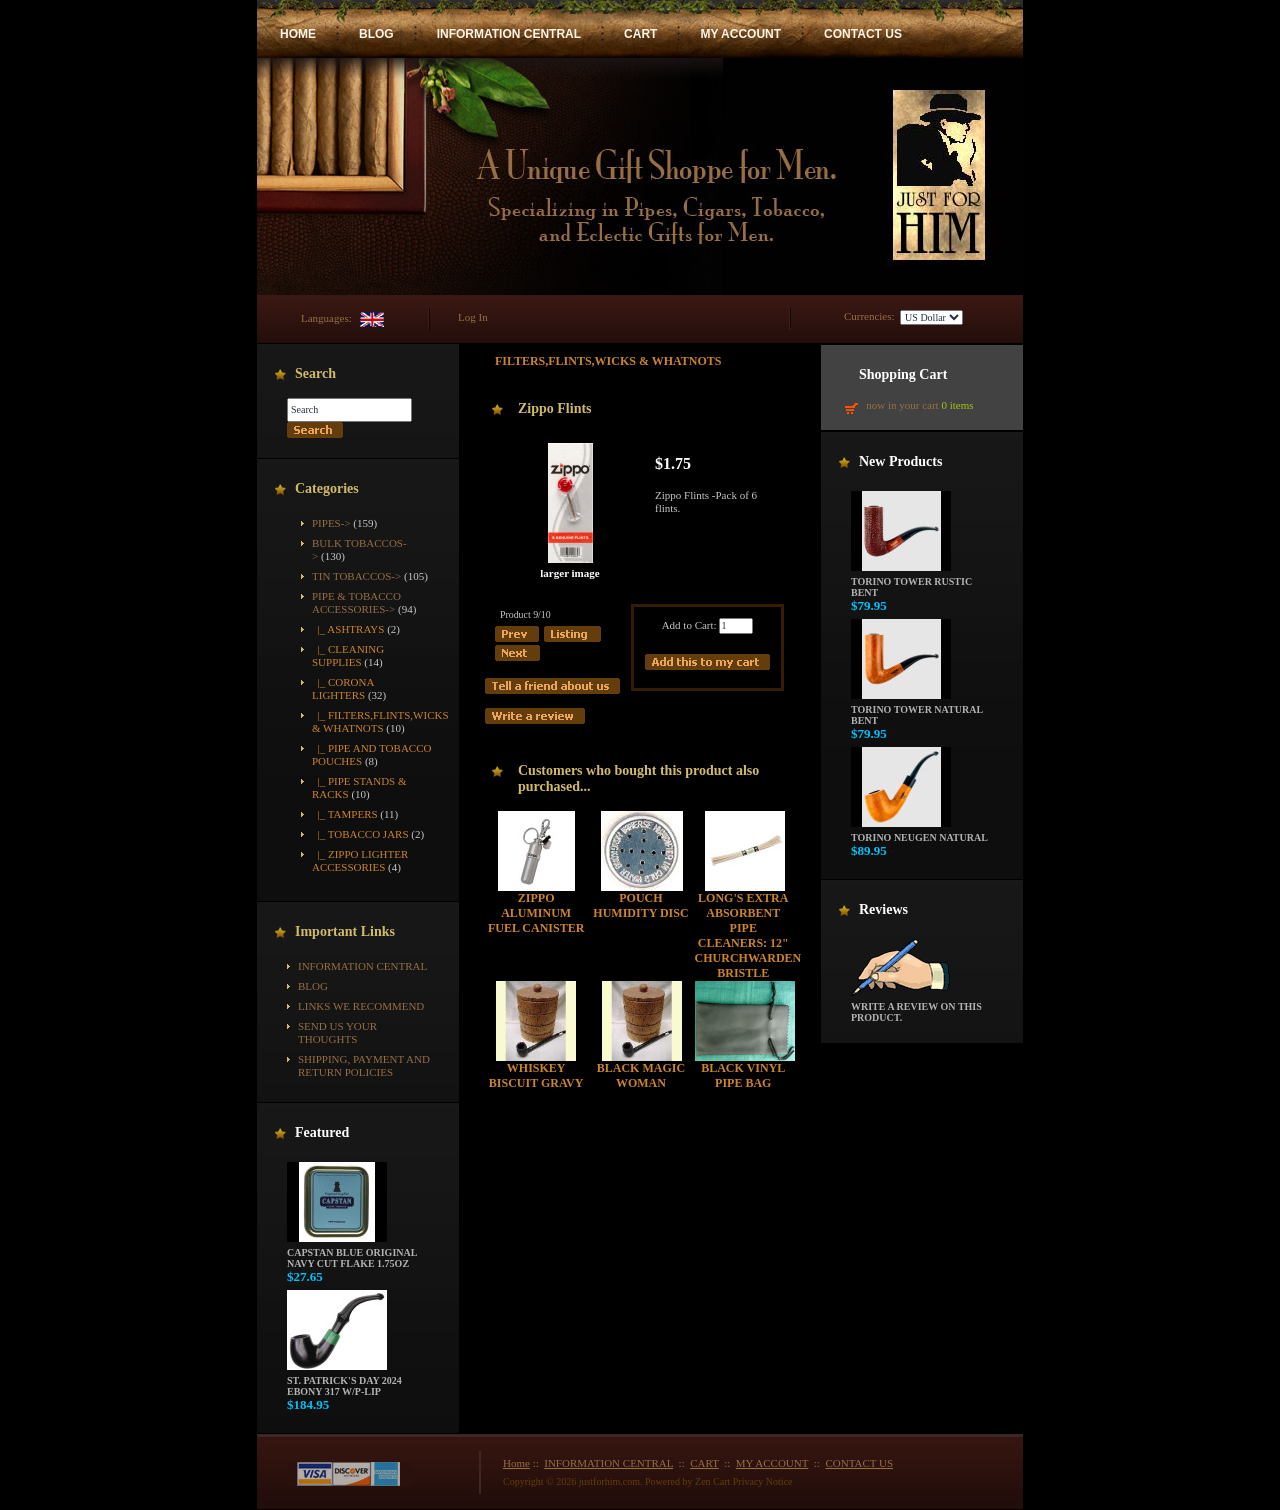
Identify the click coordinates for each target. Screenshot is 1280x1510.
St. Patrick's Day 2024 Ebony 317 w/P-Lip (344, 1381)
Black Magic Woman (641, 1075)
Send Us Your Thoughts (337, 1032)
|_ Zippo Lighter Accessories (360, 860)
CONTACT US (863, 34)
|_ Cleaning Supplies (348, 655)
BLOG (376, 34)
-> (356, 602)
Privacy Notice (763, 1481)
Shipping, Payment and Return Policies (364, 1065)
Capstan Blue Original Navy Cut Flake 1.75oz (352, 1253)
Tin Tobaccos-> (356, 576)
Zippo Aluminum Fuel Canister (536, 913)
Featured (322, 1132)
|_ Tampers (345, 814)
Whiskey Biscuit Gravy (536, 1075)
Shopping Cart (903, 374)
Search (315, 373)
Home (516, 1463)
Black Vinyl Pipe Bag (743, 1075)
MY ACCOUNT (740, 34)
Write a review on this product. (916, 1007)
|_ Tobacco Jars (360, 834)
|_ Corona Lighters (343, 688)
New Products (900, 461)
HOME (298, 34)
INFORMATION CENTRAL (509, 34)
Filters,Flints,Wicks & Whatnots (608, 361)
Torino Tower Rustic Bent (911, 582)
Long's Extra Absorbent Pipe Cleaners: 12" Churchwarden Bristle (748, 935)
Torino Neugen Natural (919, 833)
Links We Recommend (361, 1006)
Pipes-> (331, 523)
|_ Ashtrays (348, 629)
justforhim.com (609, 1481)
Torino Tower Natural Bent (917, 710)
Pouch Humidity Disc (640, 905)
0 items (957, 405)
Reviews (883, 909)
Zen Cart (712, 1481)
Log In (473, 317)
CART (640, 34)
